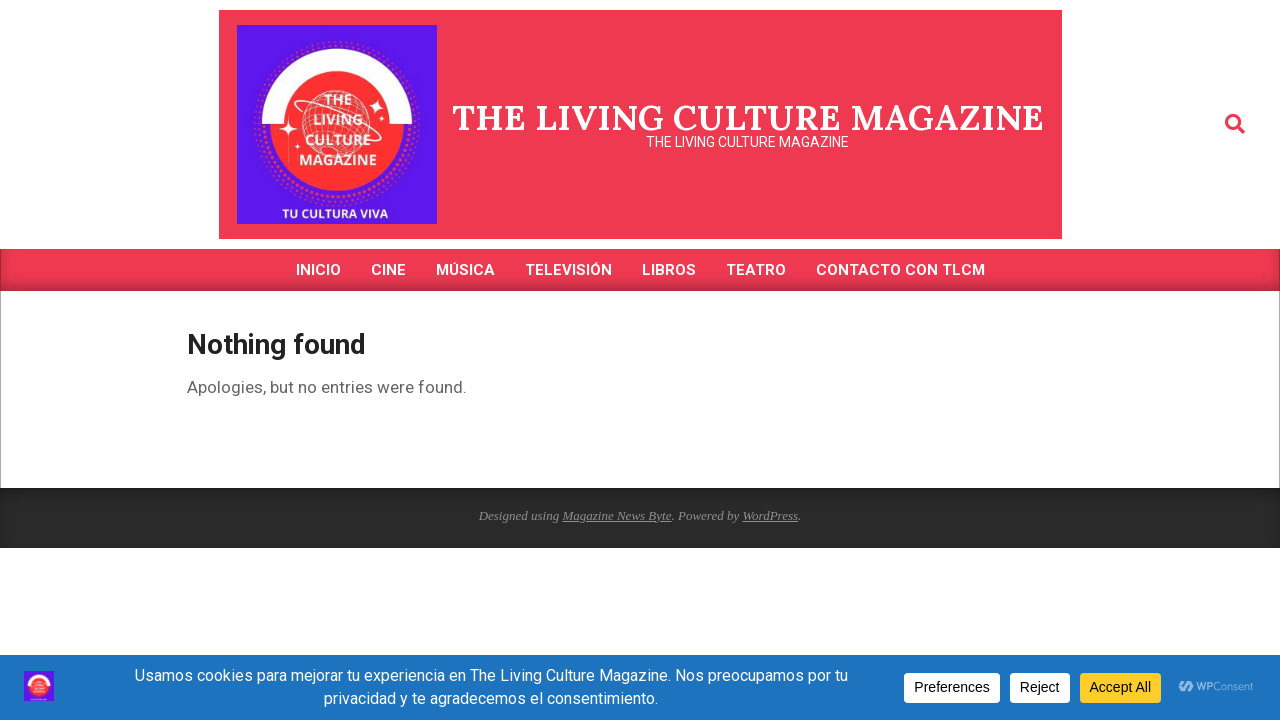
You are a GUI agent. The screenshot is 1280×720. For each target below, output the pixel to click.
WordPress (770, 515)
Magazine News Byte (616, 515)
